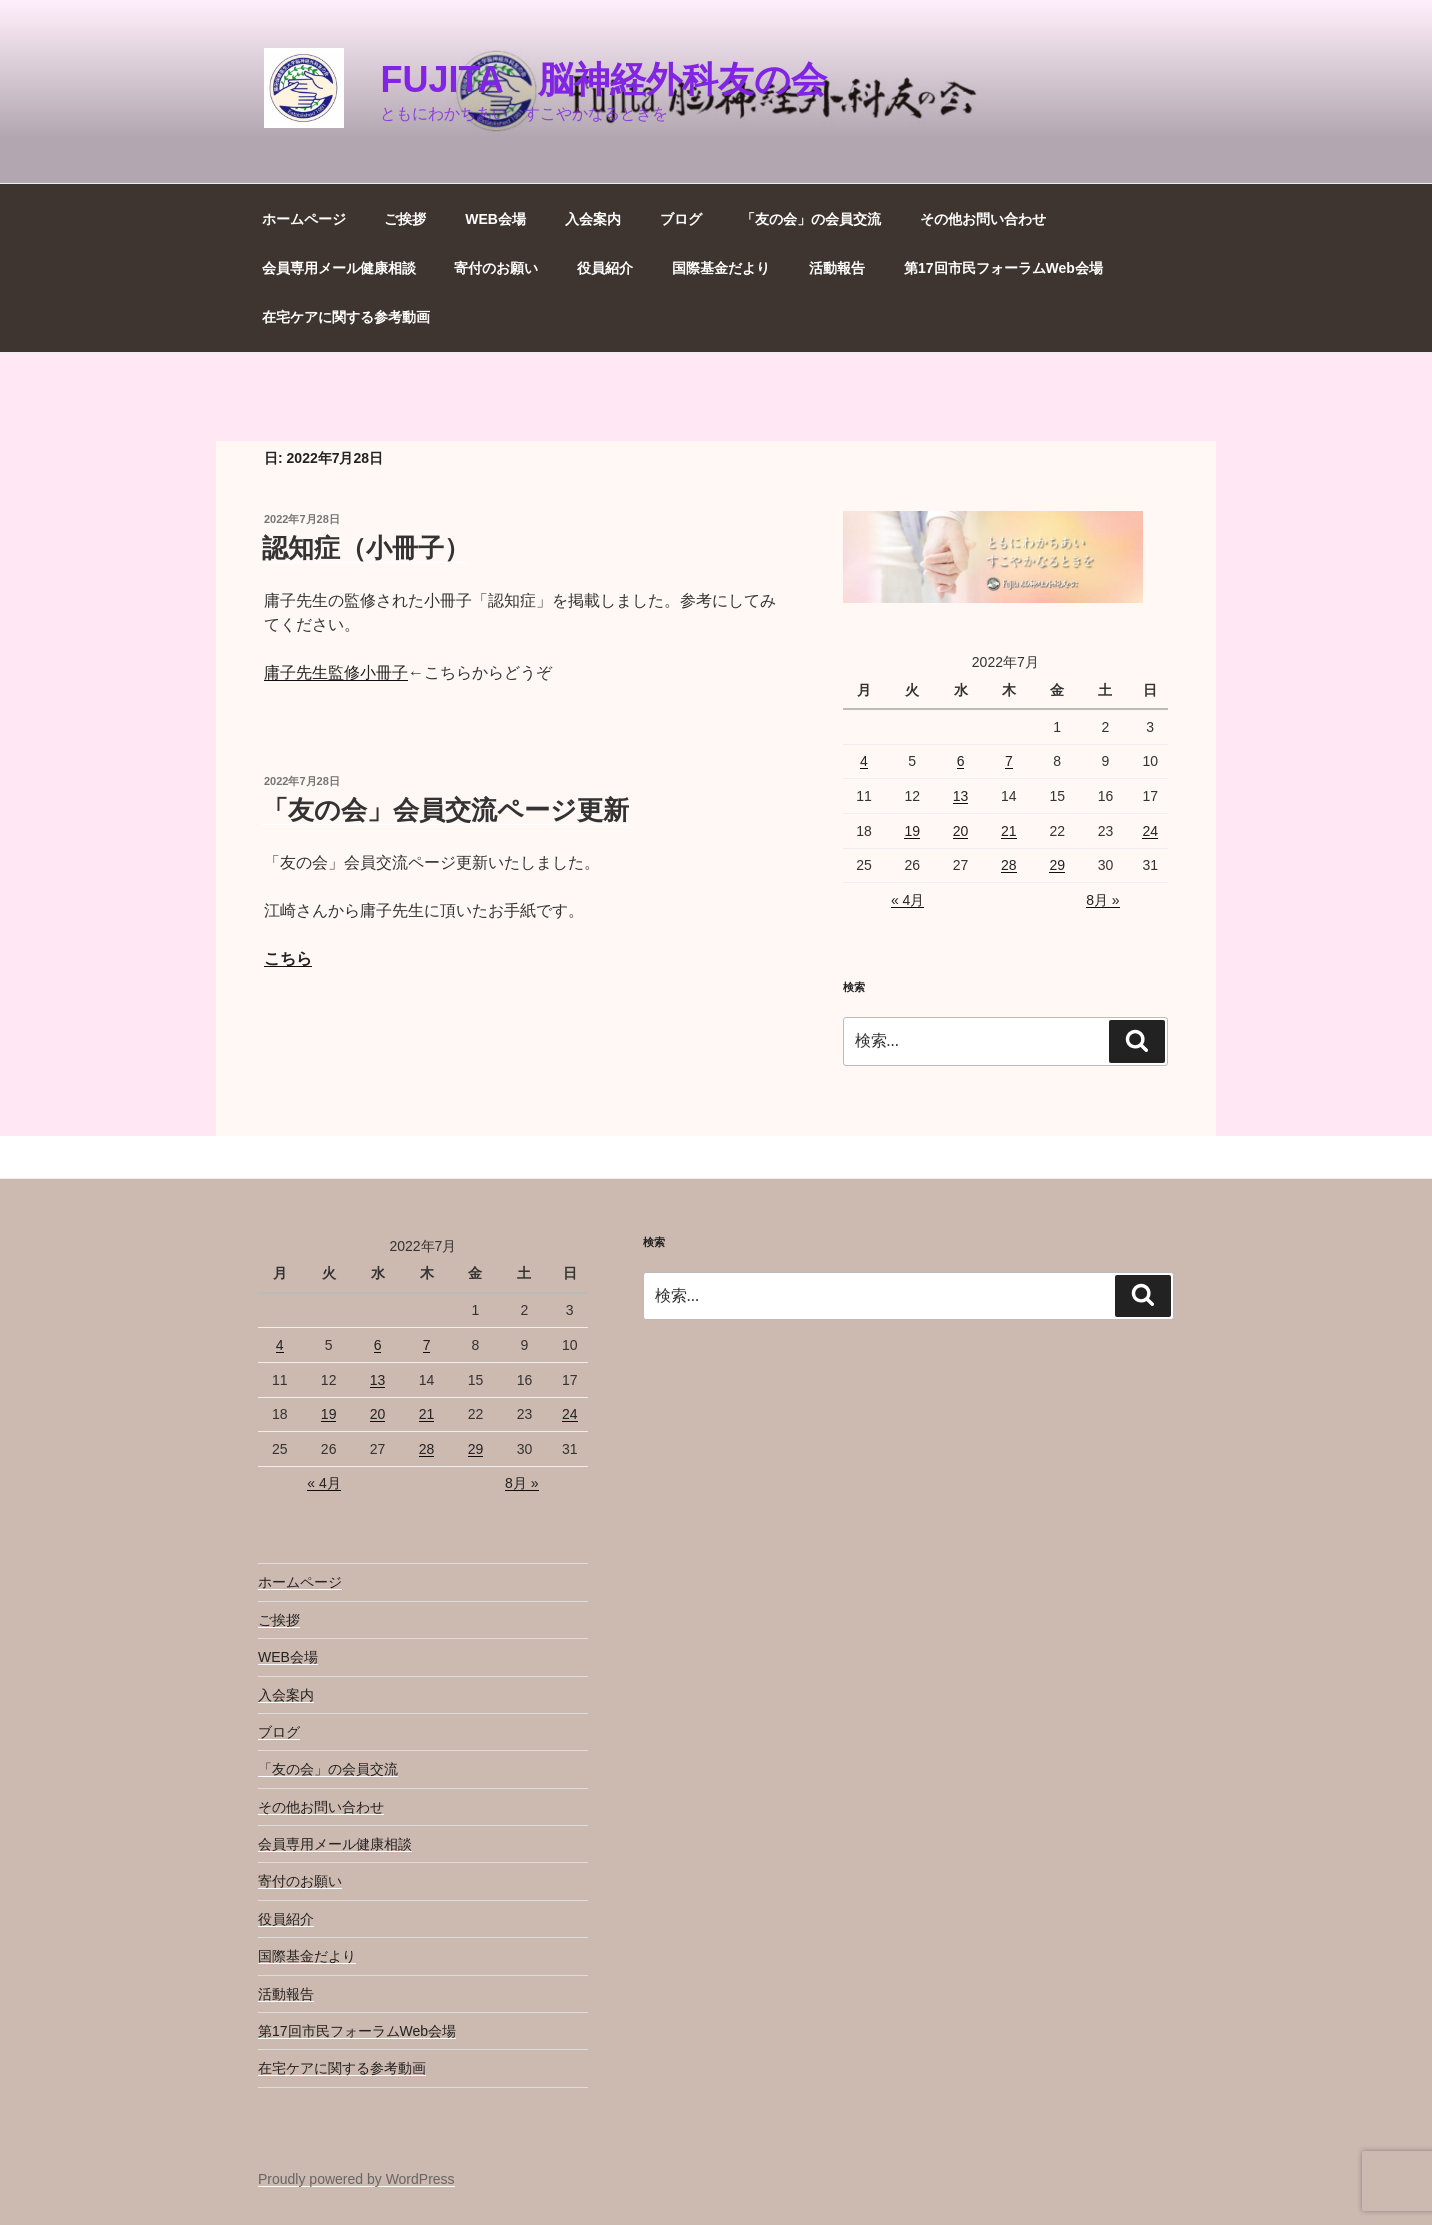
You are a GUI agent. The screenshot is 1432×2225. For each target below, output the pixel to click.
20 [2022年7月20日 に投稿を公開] (961, 831)
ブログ (681, 219)
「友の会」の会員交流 (811, 219)
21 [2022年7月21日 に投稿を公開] (1009, 831)
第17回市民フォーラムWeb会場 (1003, 268)
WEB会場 (495, 219)
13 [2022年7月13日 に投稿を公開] (961, 796)
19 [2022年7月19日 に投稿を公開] (912, 831)
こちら (288, 958)
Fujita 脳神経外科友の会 (603, 79)
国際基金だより (721, 268)
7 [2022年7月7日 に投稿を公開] (1009, 761)
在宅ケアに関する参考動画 (346, 317)
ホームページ (304, 219)
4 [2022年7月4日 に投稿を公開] (864, 761)
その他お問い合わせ (983, 219)
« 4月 (907, 900)
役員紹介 (605, 268)
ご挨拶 (405, 219)
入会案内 (593, 219)
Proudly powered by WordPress (356, 2179)
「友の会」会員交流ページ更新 (445, 810)
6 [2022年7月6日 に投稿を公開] (961, 761)
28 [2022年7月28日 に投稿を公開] (1009, 865)
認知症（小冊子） (366, 548)
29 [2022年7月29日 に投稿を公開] (1057, 865)
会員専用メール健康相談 (339, 268)
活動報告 (837, 268)
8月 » (1102, 900)
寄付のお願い (496, 268)
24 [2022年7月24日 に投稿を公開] (1150, 831)
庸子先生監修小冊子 (336, 672)
